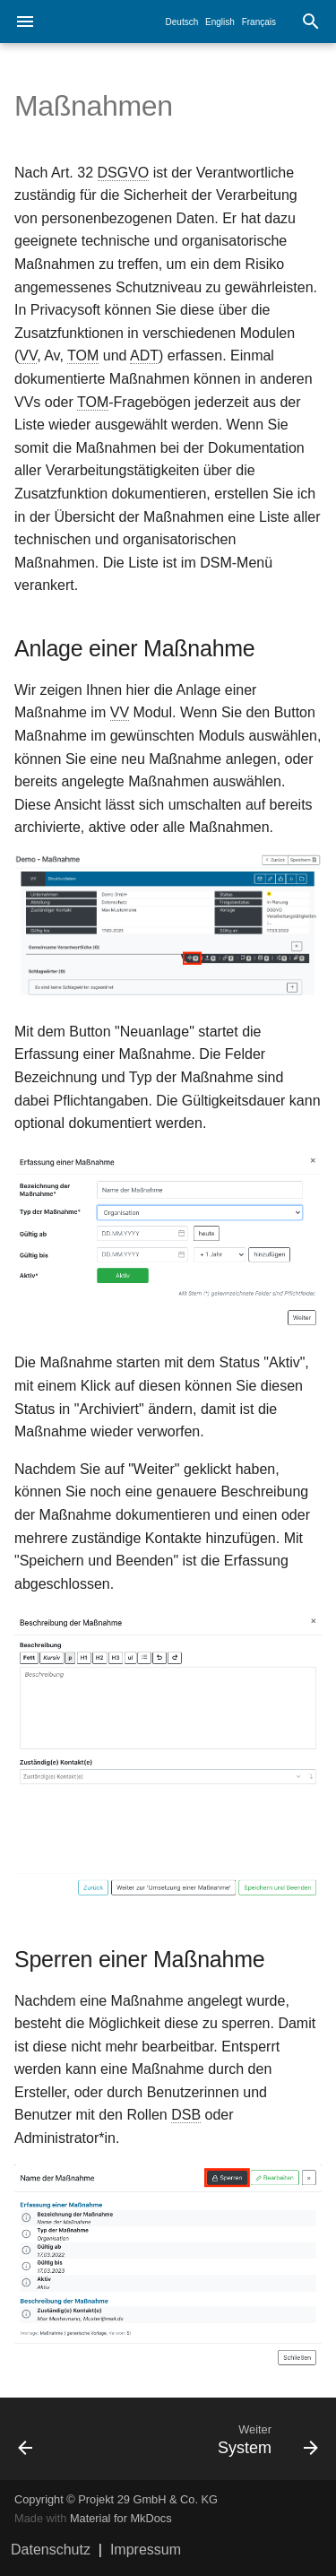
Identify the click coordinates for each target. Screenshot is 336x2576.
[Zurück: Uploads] (45, 2438)
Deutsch (182, 22)
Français (259, 22)
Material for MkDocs (121, 2518)
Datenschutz (50, 2549)
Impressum (145, 2549)
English (220, 22)
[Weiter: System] (209, 2438)
